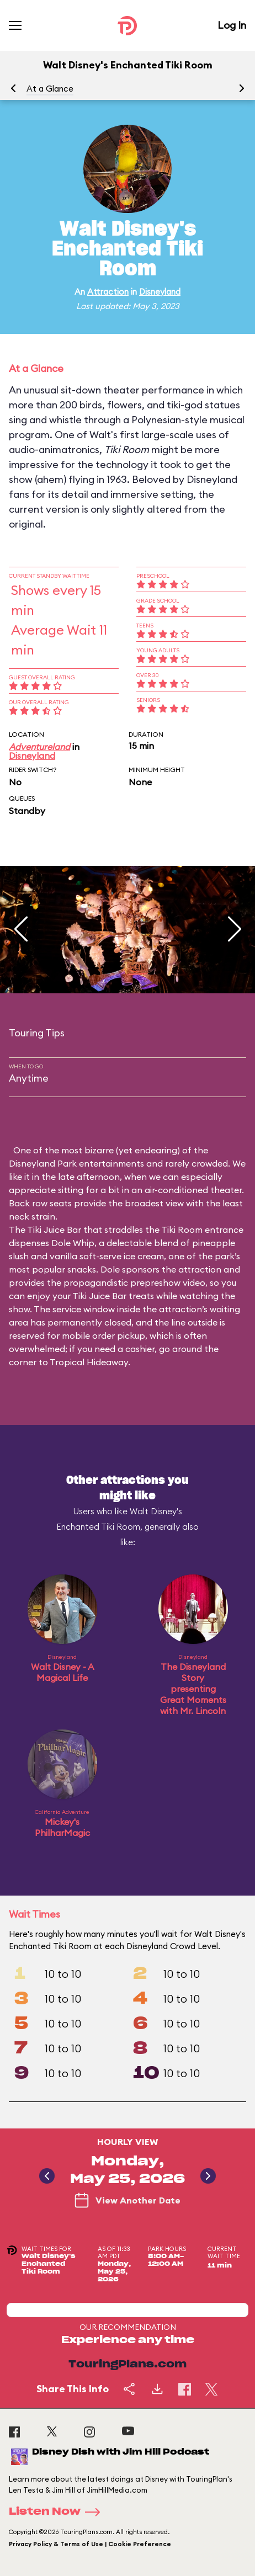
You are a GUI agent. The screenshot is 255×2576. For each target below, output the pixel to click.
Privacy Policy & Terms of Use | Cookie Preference (90, 2544)
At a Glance (49, 88)
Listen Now (58, 2512)
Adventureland (39, 746)
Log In (231, 25)
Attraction (108, 291)
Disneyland (159, 291)
